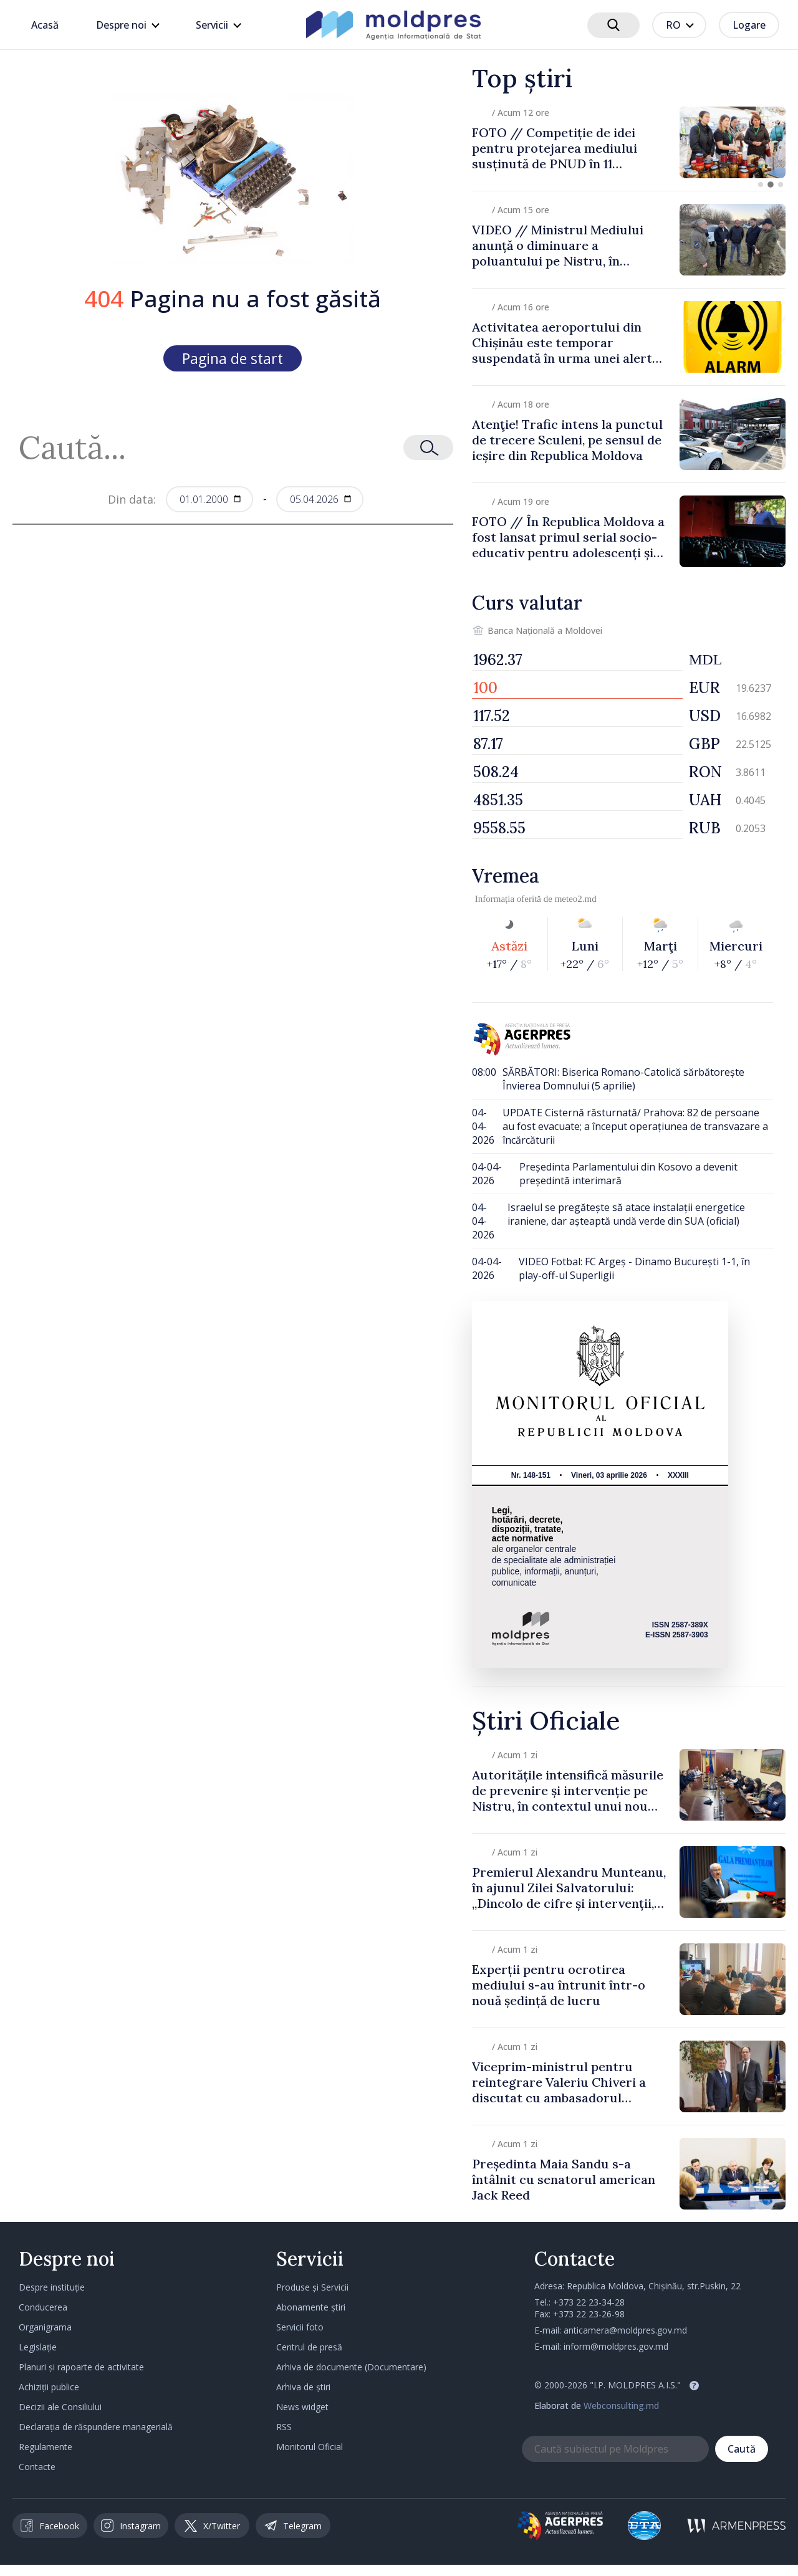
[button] (760, 184)
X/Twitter (212, 2526)
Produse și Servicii (312, 2287)
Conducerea (43, 2307)
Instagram (131, 2525)
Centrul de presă (309, 2347)
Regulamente (45, 2447)
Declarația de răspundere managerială (96, 2427)
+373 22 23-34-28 (589, 2302)
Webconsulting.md (621, 2405)
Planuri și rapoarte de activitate (81, 2367)
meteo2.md (576, 899)
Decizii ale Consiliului (60, 2407)
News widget (302, 2407)
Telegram (293, 2525)
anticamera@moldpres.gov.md (625, 2330)
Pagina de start (232, 358)
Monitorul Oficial (309, 2447)
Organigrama (45, 2327)
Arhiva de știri (303, 2387)
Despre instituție (52, 2287)
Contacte (37, 2467)
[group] (629, 142)
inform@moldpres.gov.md (616, 2346)
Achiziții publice (49, 2387)
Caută (742, 2449)
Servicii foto (300, 2327)
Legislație (38, 2347)
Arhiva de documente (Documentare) (351, 2367)
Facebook (50, 2525)
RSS (284, 2427)
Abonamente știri (310, 2307)
